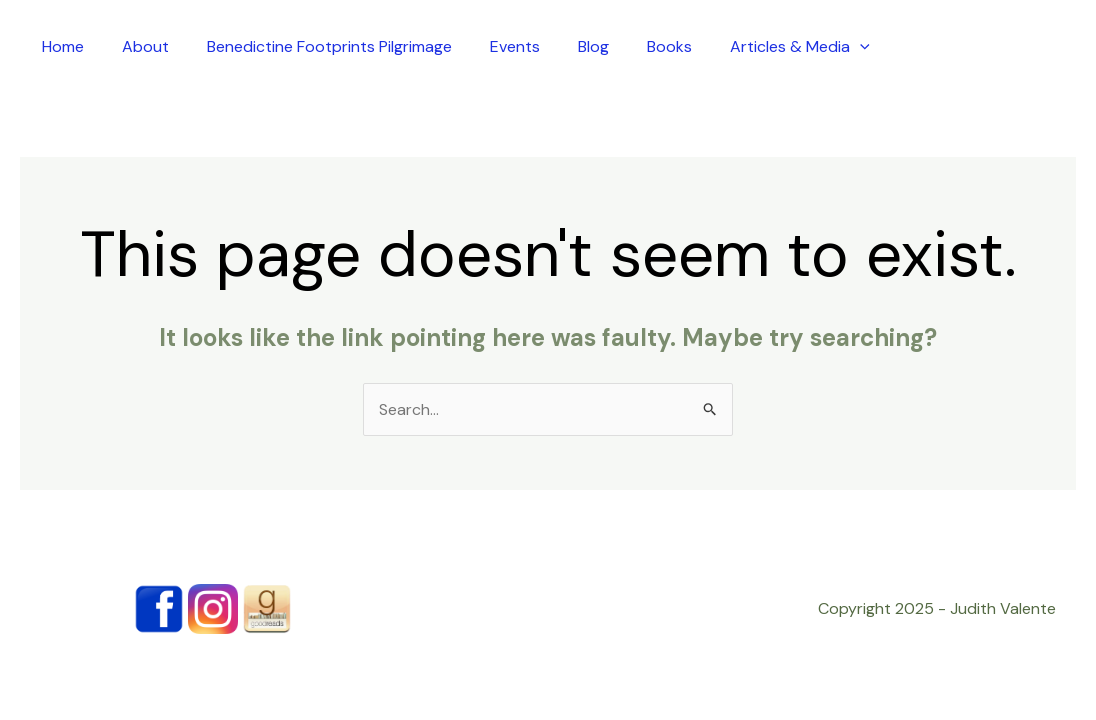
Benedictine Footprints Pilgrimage (329, 46)
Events (515, 46)
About (145, 46)
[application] (860, 46)
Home (63, 46)
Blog (593, 46)
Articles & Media (800, 46)
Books (669, 46)
